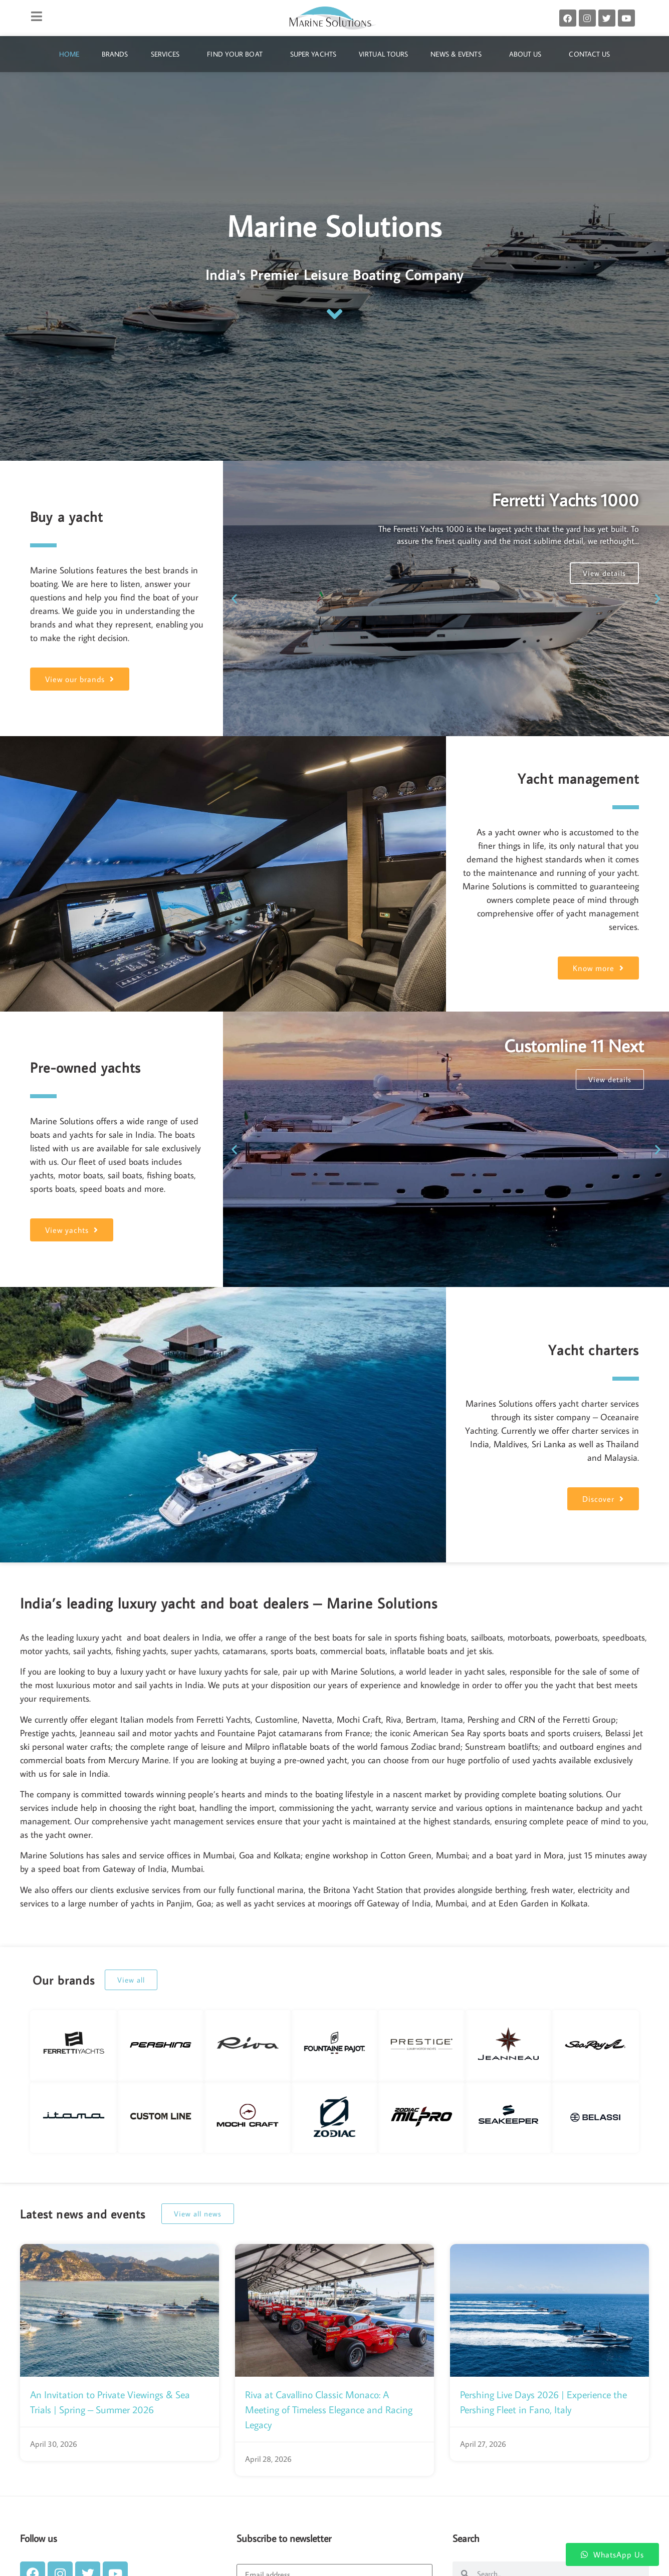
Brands (115, 54)
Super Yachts (313, 54)
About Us (528, 54)
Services (168, 54)
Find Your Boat (237, 54)
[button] (234, 598)
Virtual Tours (383, 54)
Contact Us (589, 54)
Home (69, 54)
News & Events (458, 54)
